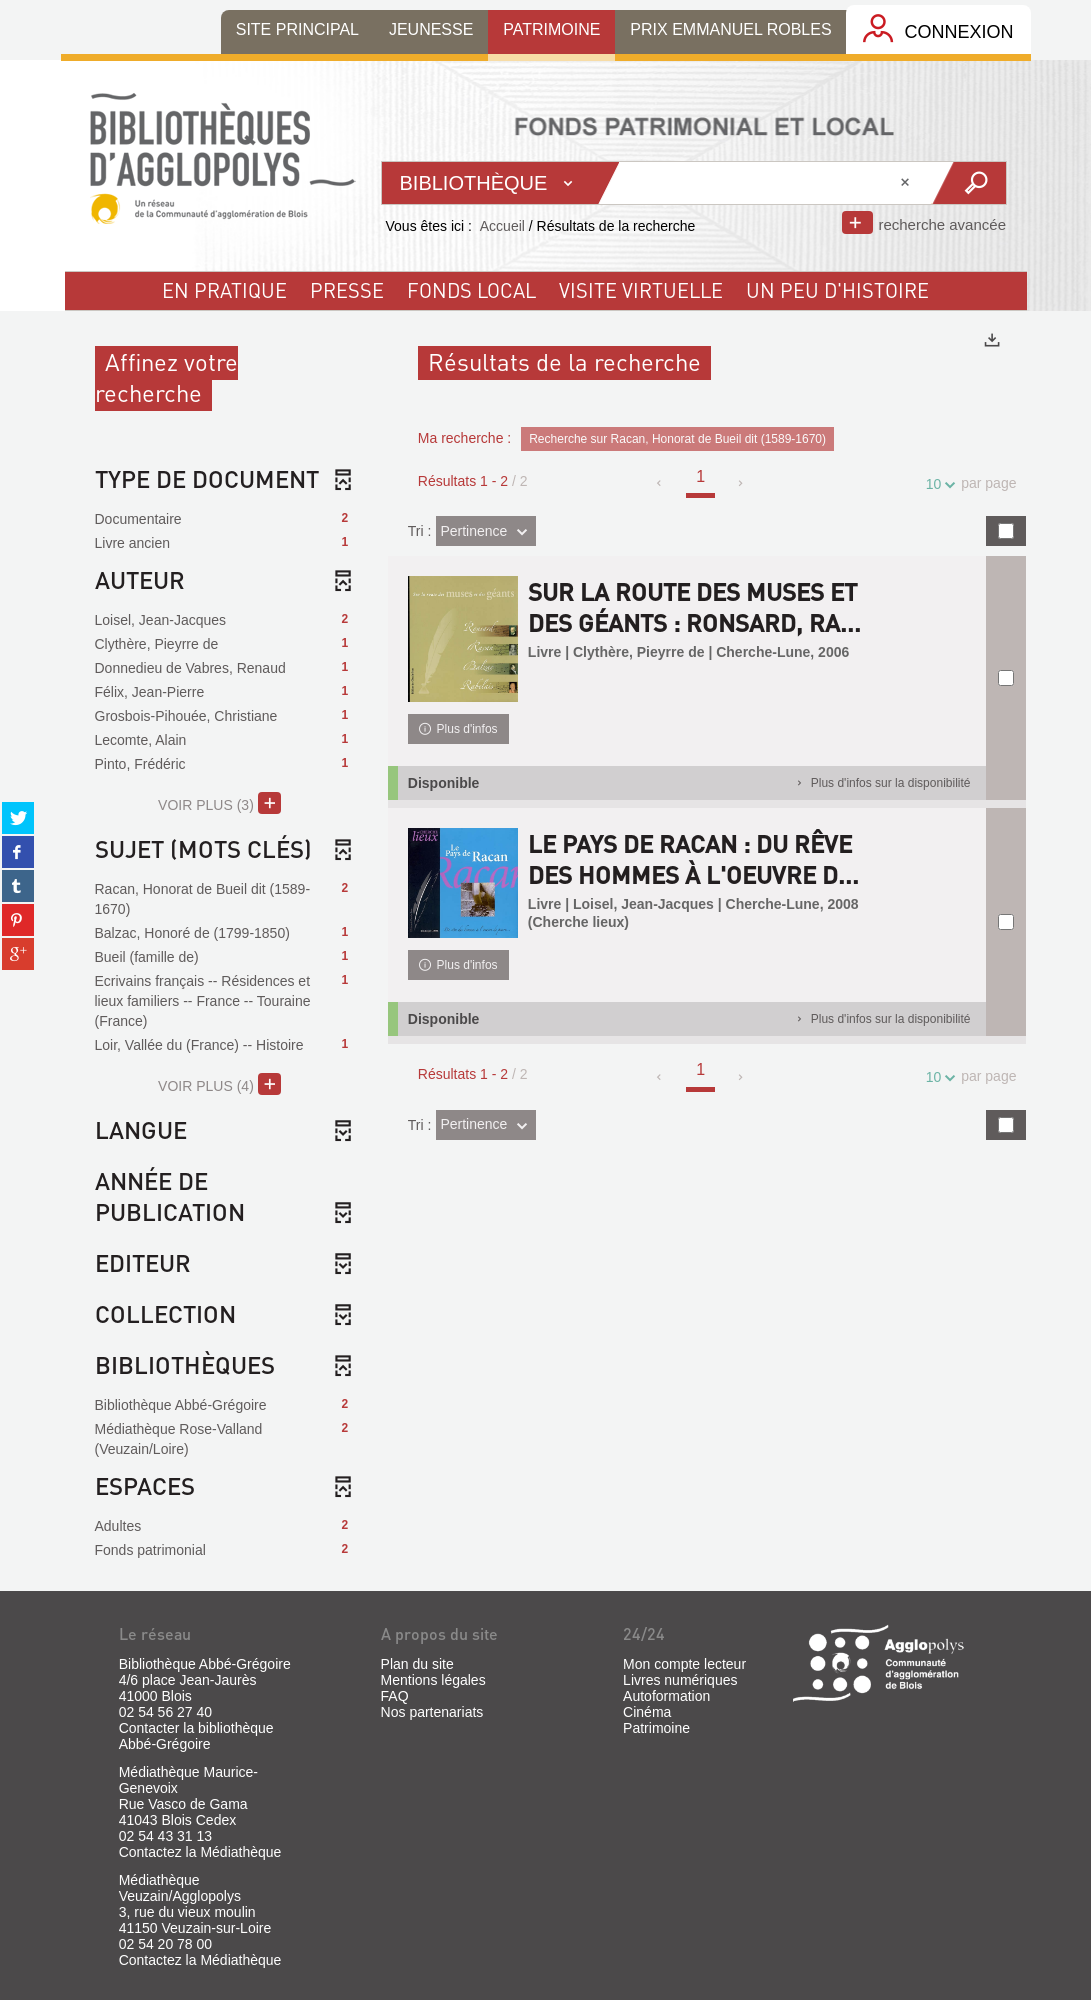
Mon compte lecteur (684, 1664)
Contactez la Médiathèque (200, 1852)
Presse (347, 290)
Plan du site (417, 1664)
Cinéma (647, 1712)
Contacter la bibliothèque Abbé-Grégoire (196, 1736)
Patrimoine (656, 1728)
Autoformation (666, 1696)
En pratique (224, 290)
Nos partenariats (432, 1712)
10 (937, 484)
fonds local (471, 290)
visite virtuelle (641, 290)
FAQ (395, 1696)
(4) (219, 1084)
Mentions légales (433, 1680)
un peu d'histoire (837, 290)
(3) (219, 803)
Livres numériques (680, 1680)
